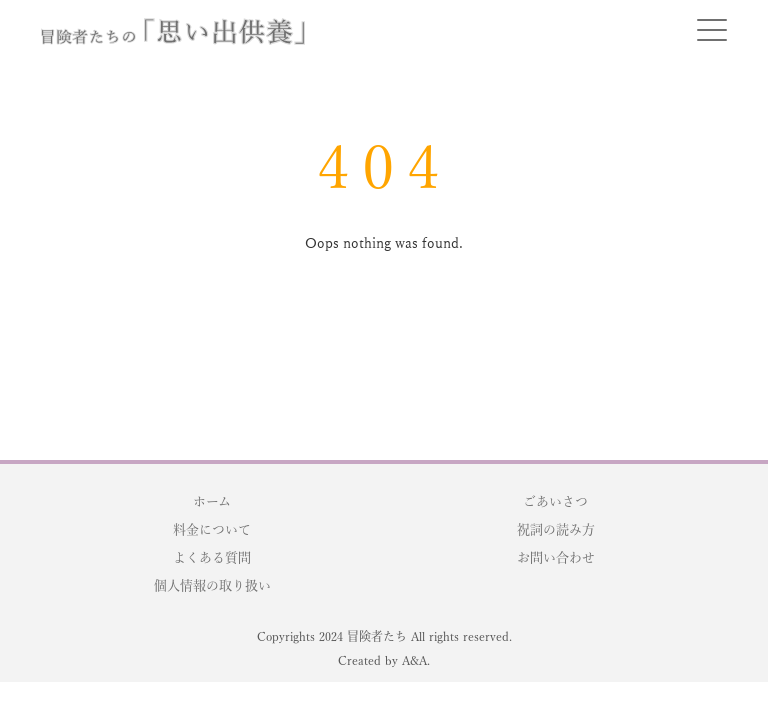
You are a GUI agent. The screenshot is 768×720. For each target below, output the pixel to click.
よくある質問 (212, 557)
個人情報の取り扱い (212, 585)
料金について (212, 529)
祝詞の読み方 (556, 529)
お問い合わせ (556, 557)
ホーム (212, 501)
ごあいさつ (555, 501)
